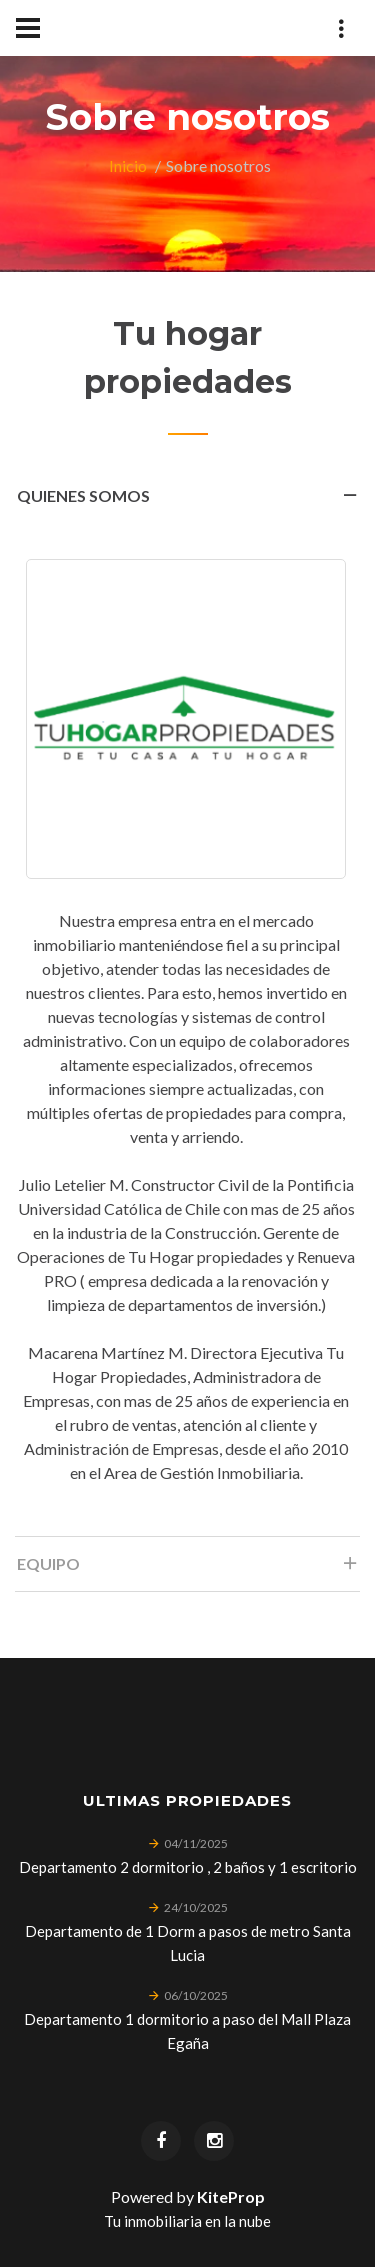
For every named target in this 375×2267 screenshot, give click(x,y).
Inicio (128, 165)
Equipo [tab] (188, 1569)
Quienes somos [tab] (188, 501)
